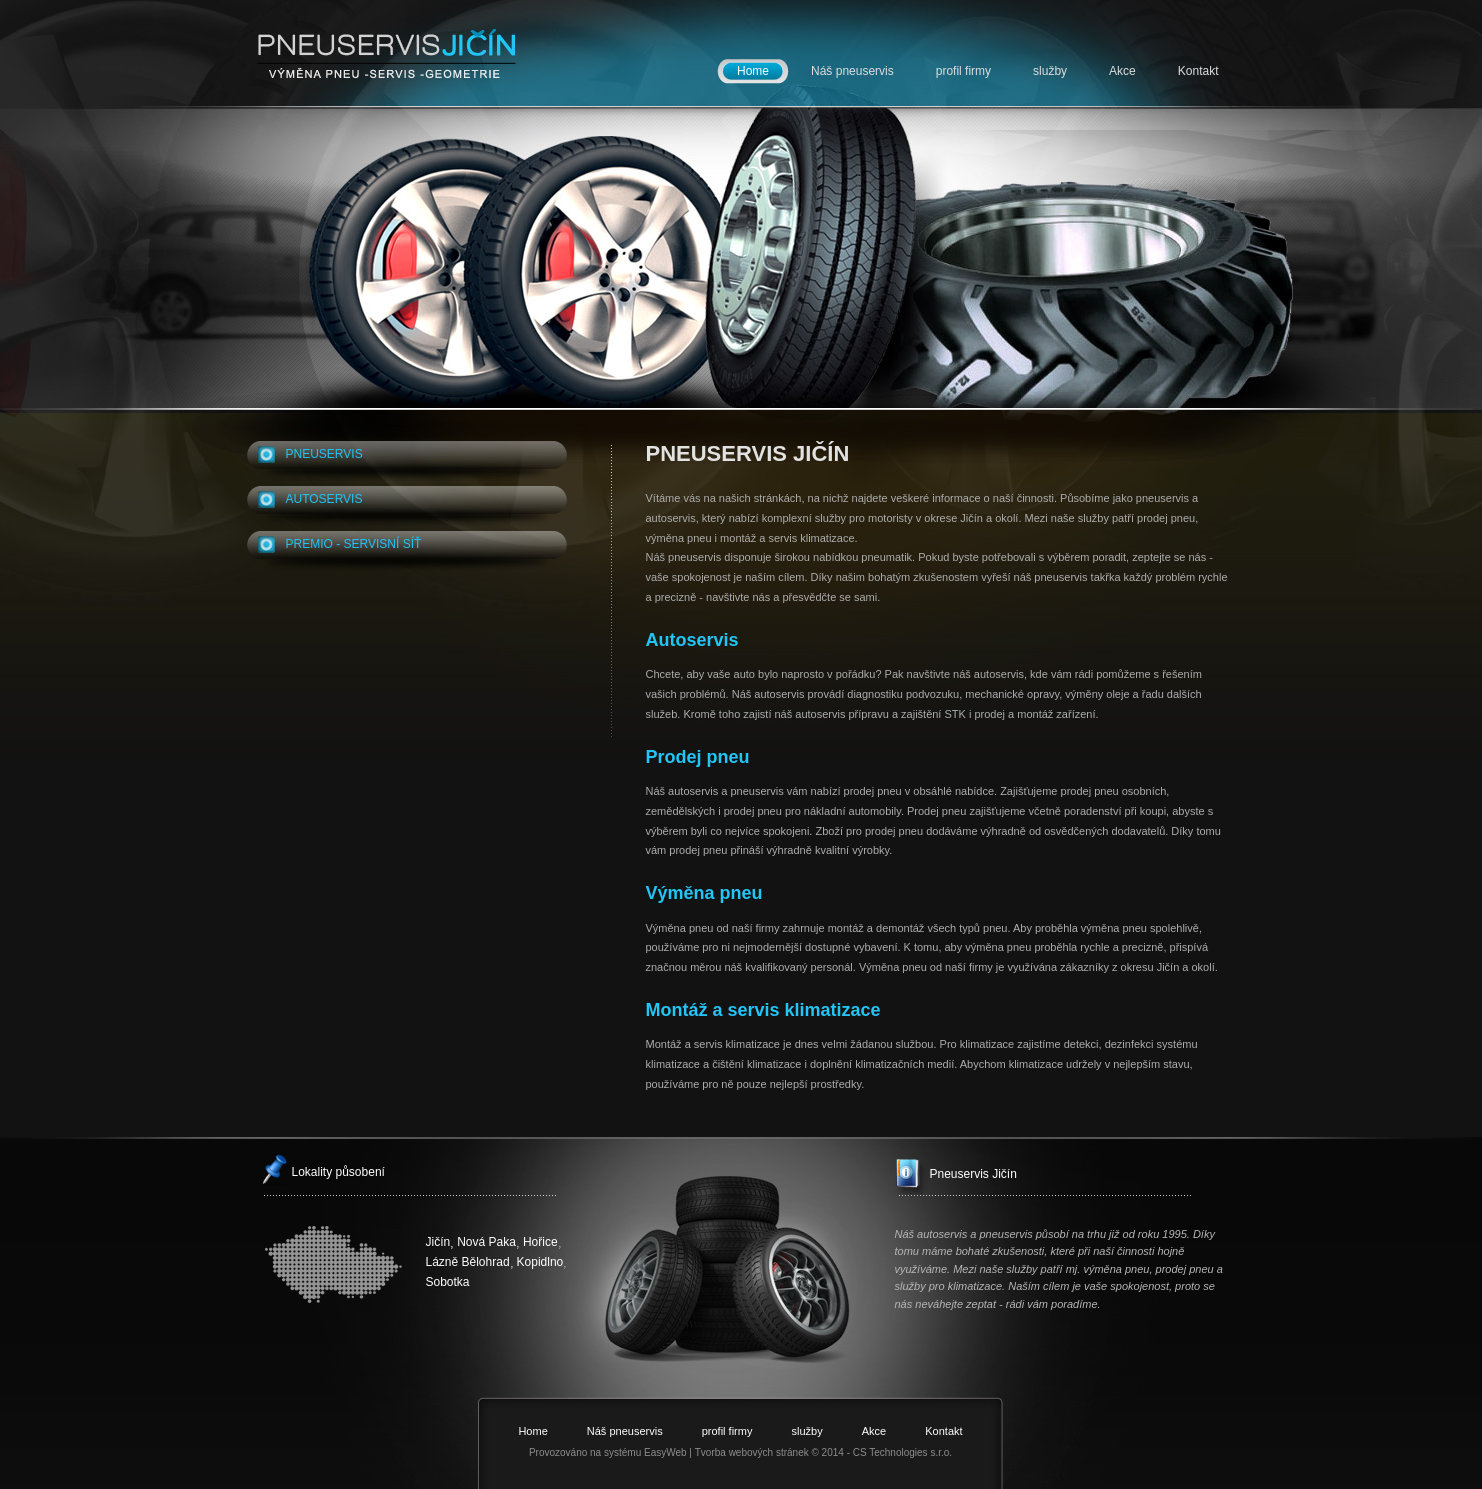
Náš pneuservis (852, 71)
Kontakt (1198, 71)
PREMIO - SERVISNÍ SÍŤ (354, 544)
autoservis (324, 499)
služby (1050, 71)
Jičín (438, 1242)
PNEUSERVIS (324, 454)
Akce (1122, 71)
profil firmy (963, 71)
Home (753, 71)
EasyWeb (665, 1452)
